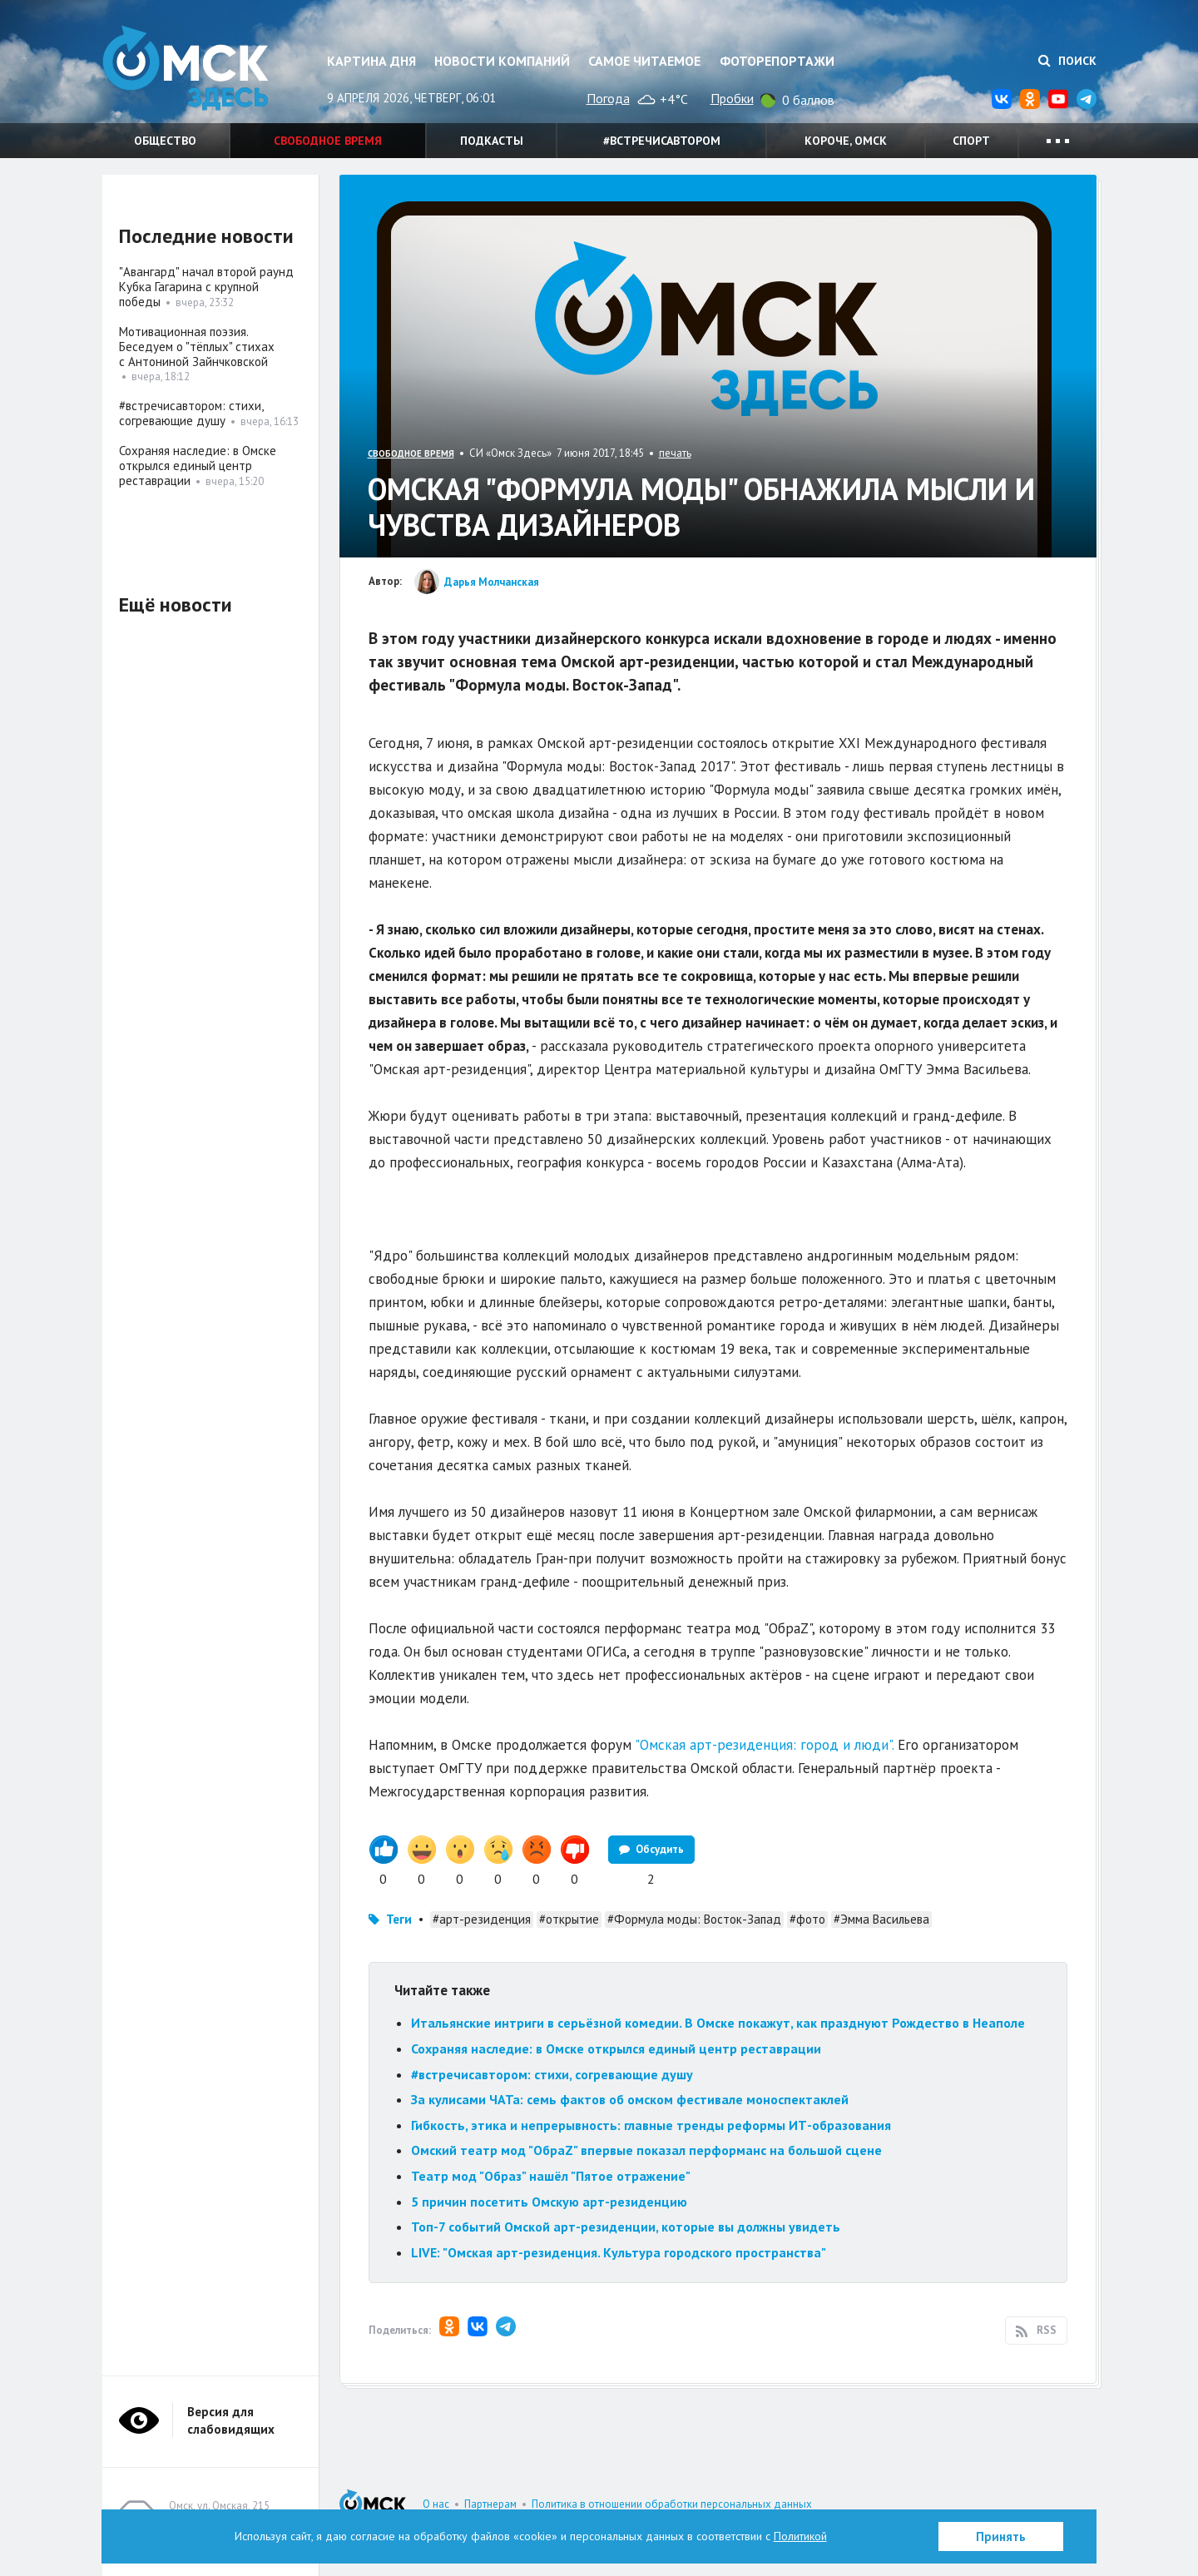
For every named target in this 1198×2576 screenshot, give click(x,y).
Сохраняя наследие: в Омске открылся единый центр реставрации (616, 2048)
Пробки (732, 98)
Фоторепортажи (777, 60)
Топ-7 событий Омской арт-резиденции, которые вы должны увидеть (625, 2226)
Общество (165, 140)
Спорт (971, 140)
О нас (436, 2504)
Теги (399, 1919)
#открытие (569, 1919)
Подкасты (491, 140)
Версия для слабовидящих (231, 2420)
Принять (1001, 2536)
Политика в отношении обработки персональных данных (672, 2504)
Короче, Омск (845, 140)
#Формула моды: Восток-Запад (694, 1919)
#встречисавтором (661, 140)
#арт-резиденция (482, 1919)
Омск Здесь (185, 68)
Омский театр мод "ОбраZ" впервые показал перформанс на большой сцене (646, 2150)
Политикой (800, 2536)
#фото (807, 1919)
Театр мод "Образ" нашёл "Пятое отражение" (551, 2175)
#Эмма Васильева (881, 1919)
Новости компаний (502, 60)
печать (675, 453)
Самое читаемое (644, 60)
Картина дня (371, 60)
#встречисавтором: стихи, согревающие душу (552, 2074)
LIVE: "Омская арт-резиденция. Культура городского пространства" (618, 2252)
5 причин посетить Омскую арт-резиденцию (549, 2201)
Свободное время (328, 140)
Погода (608, 98)
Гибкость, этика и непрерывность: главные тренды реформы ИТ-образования (651, 2125)
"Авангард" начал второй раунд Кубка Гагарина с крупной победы (206, 287)
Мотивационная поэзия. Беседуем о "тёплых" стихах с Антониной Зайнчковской (197, 346)
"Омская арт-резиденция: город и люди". (764, 1745)
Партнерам (490, 2504)
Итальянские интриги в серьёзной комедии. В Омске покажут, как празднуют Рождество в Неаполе (718, 2022)
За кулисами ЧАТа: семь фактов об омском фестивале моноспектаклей (630, 2099)
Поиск (1067, 60)
